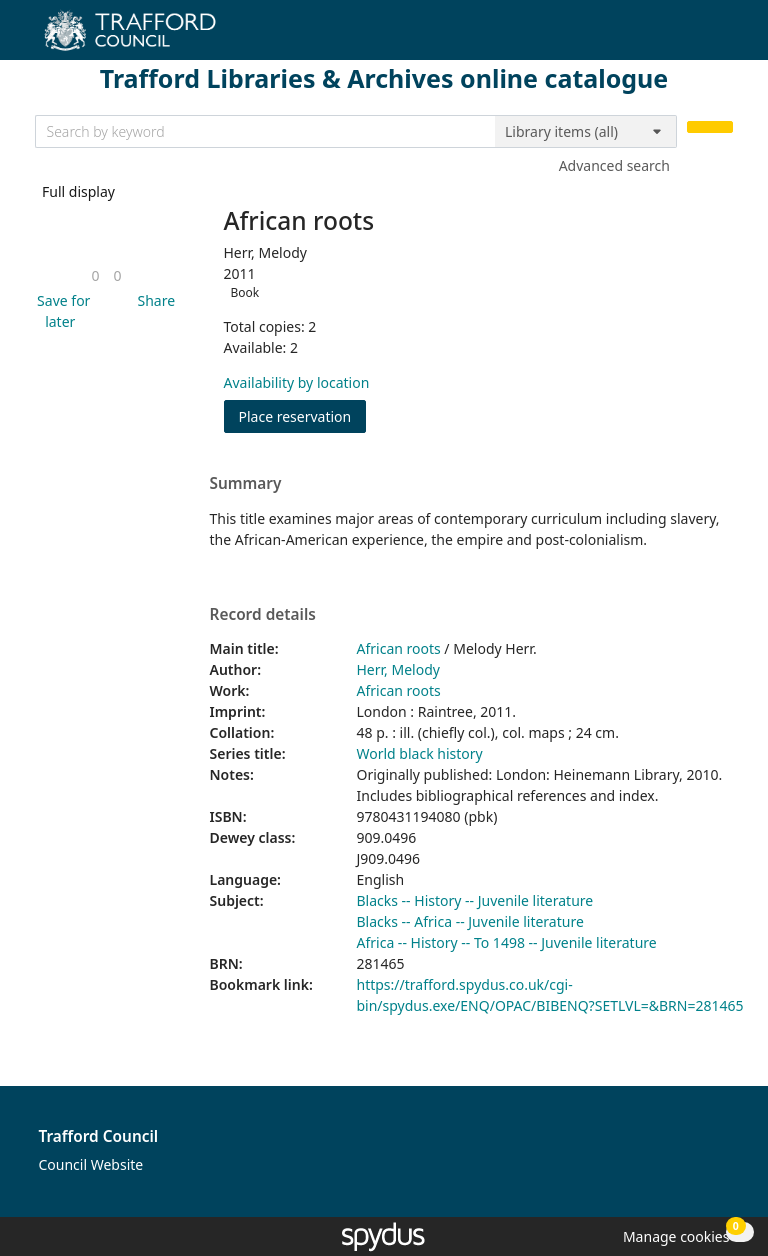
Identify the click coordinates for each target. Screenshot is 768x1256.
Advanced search (614, 165)
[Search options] (586, 132)
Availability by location (297, 382)
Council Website (91, 1164)
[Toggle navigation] (722, 37)
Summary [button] (246, 484)
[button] (61, 311)
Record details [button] (263, 615)
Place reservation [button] (303, 415)
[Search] (710, 127)
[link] (95, 275)
